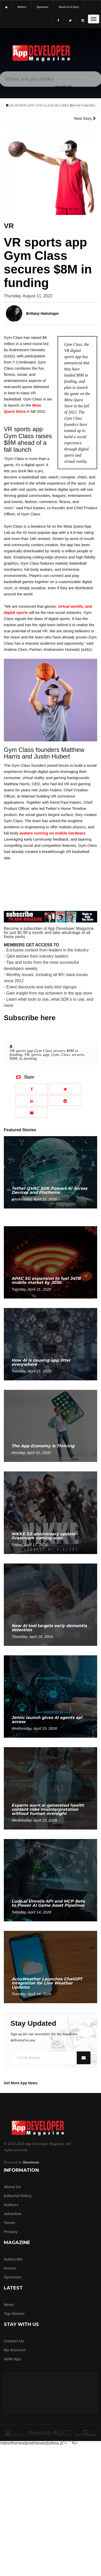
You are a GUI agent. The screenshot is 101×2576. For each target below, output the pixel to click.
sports (36, 1055)
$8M (13, 1058)
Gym (55, 1055)
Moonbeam (31, 2162)
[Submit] (90, 37)
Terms (9, 2222)
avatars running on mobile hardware (52, 833)
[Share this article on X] (65, 1089)
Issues (10, 2268)
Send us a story (69, 6)
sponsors (42, 6)
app (46, 1055)
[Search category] (63, 86)
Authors (11, 2205)
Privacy (10, 2231)
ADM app (12, 2359)
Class (65, 1055)
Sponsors (12, 2277)
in (21, 1058)
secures (78, 1055)
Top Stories (14, 2313)
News (9, 2304)
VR (26, 1055)
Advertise (12, 2213)
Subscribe (13, 2259)
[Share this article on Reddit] (65, 1101)
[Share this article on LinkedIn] (32, 1101)
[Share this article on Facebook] (32, 1089)
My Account (14, 2350)
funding (30, 1058)
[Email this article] (32, 1112)
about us (12, 2187)
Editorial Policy (17, 2196)
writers (21, 6)
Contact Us (14, 2341)
